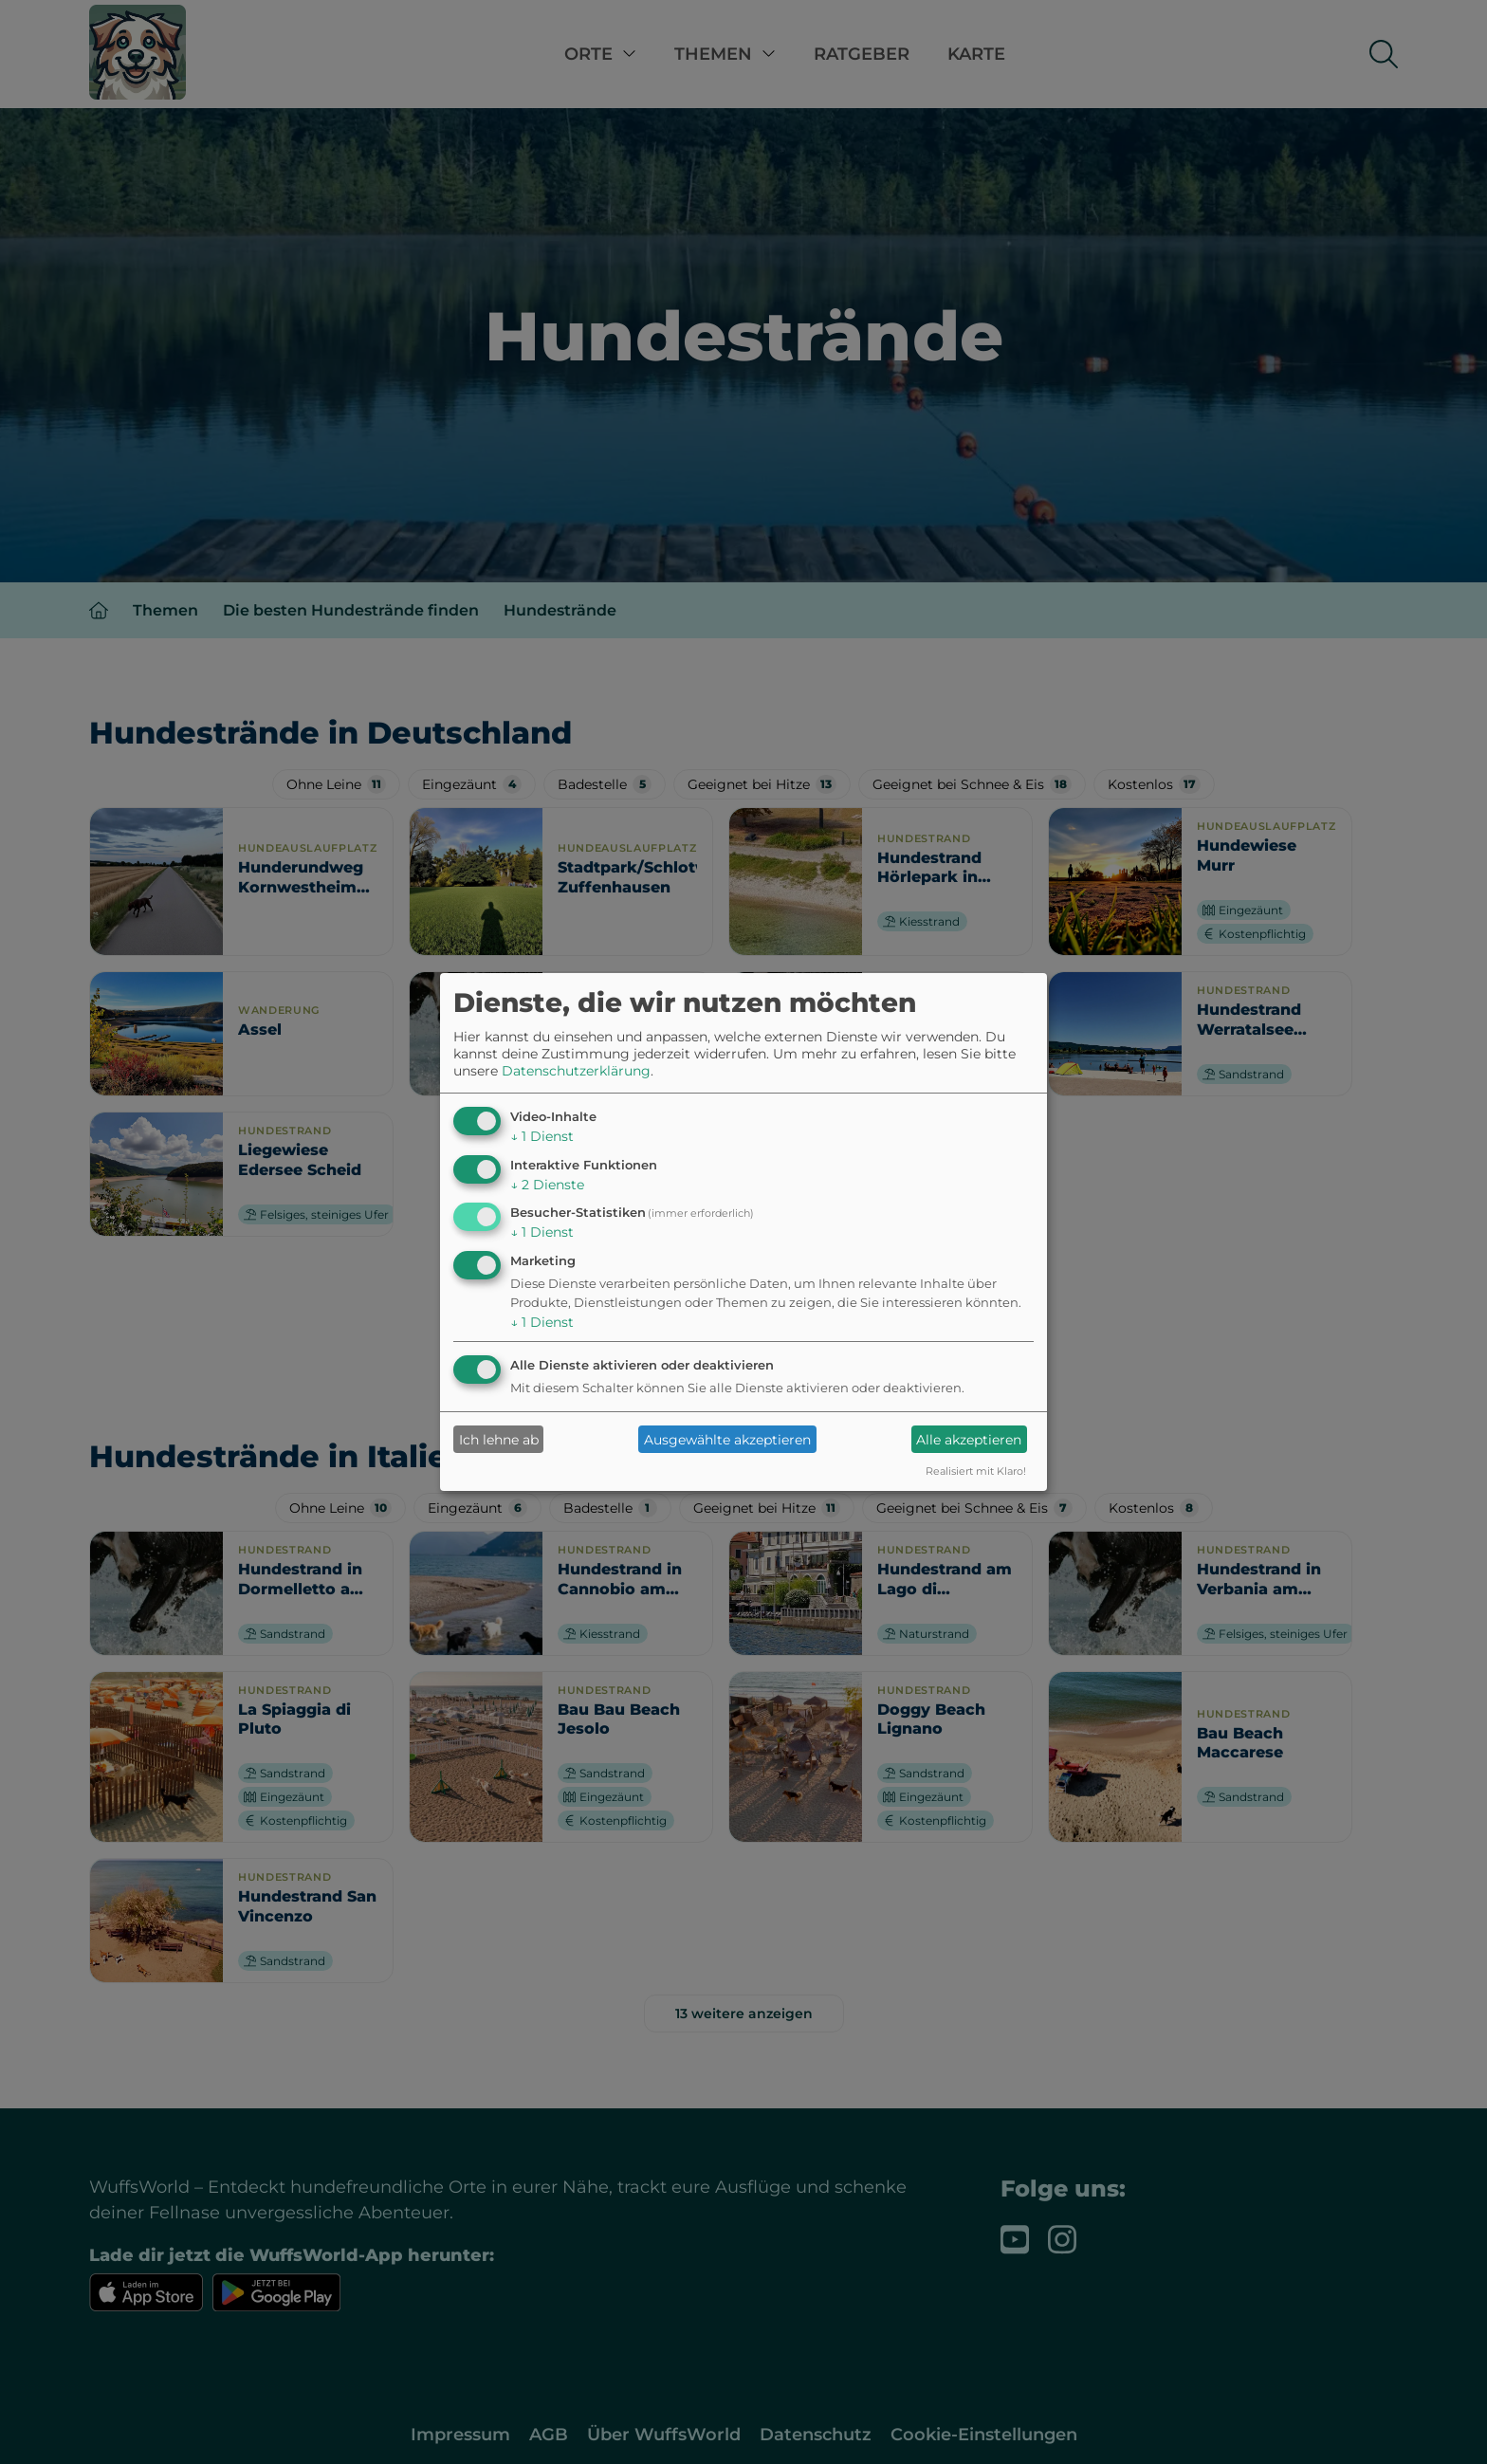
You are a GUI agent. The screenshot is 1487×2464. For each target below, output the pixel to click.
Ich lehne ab (499, 1439)
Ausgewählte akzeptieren (727, 1439)
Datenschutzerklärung (576, 1070)
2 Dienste (547, 1184)
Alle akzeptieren (968, 1439)
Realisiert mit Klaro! (976, 1471)
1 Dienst (542, 1136)
